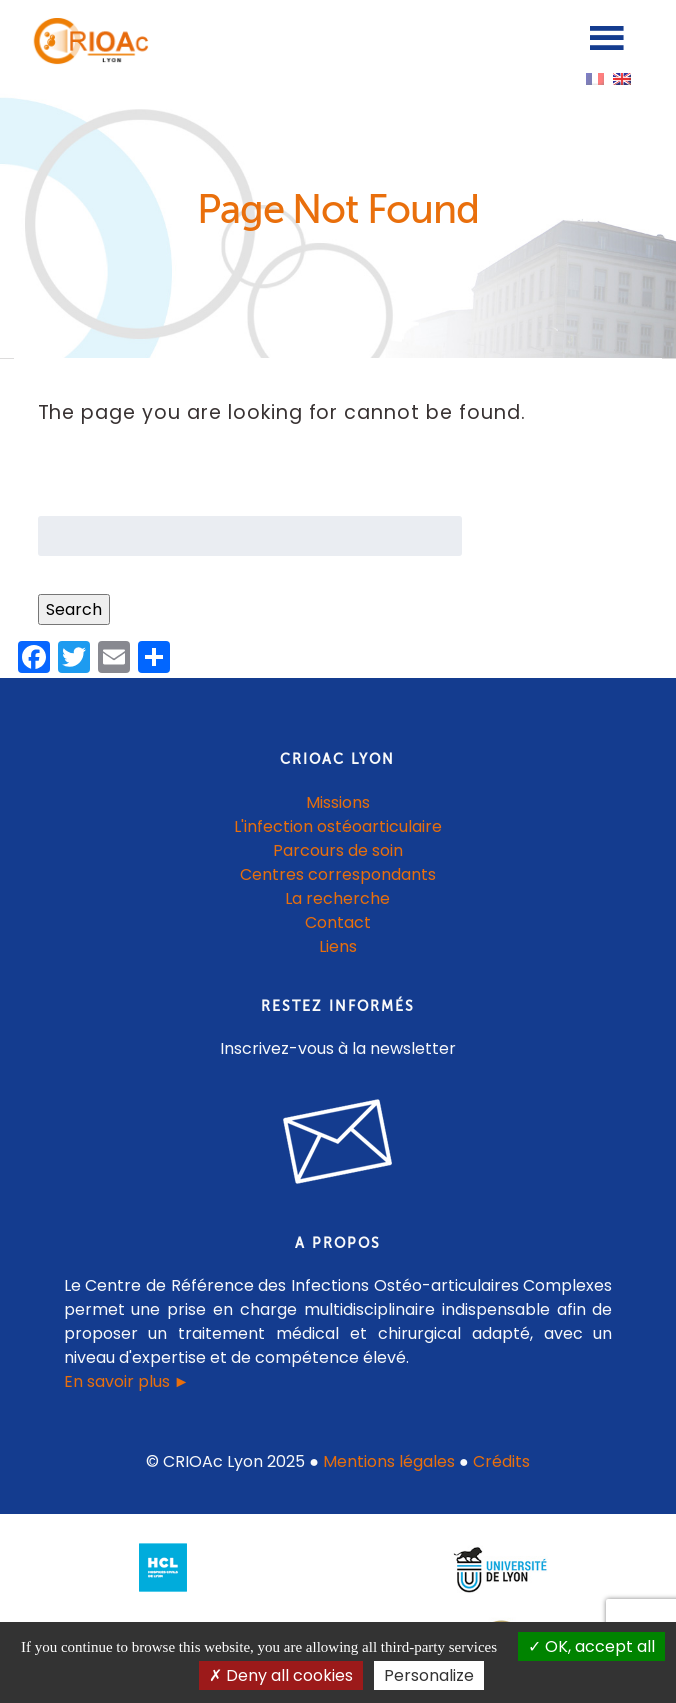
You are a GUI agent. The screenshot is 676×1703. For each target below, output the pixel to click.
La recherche (337, 898)
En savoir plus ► (127, 1381)
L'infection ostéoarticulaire (338, 826)
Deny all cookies (281, 1675)
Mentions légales (389, 1461)
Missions (338, 802)
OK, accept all (591, 1646)
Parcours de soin (338, 850)
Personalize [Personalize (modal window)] (429, 1675)
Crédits (501, 1461)
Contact (338, 922)
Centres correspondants (338, 874)
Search (74, 609)
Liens (338, 946)
